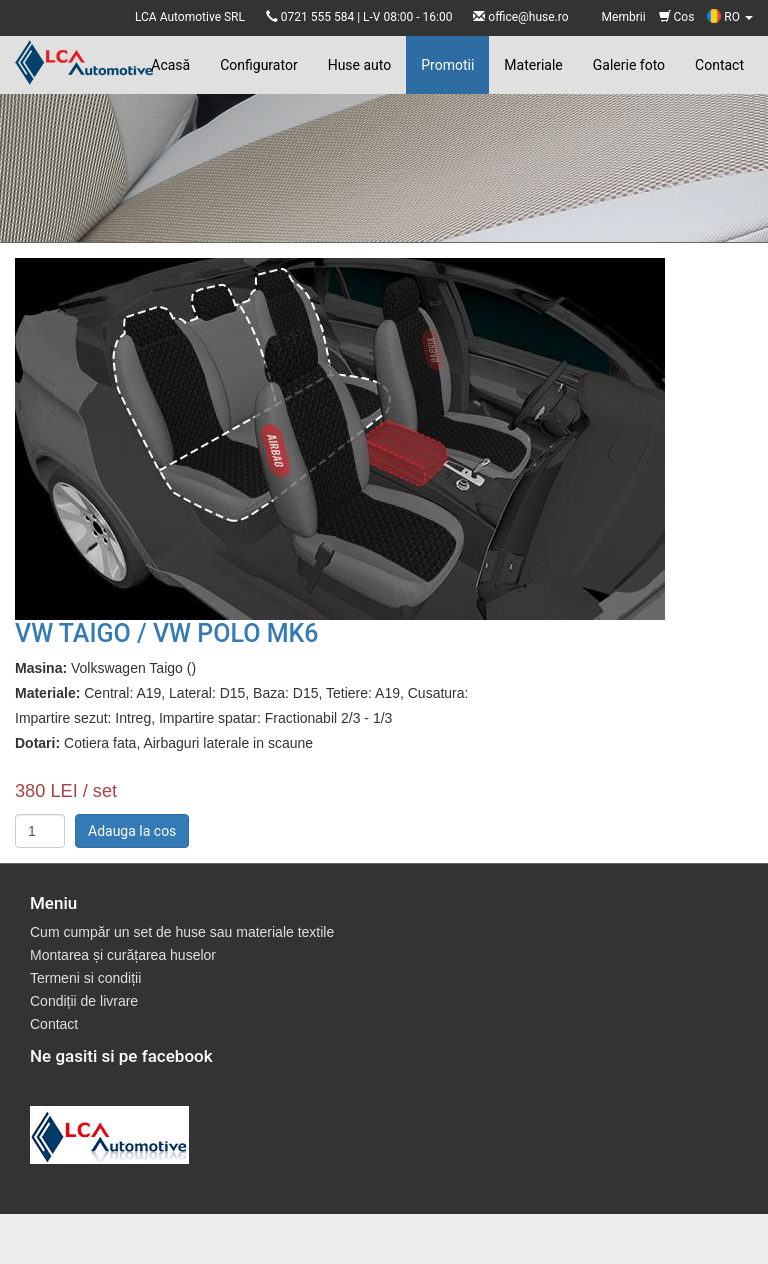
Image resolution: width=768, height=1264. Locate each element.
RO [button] (730, 17)
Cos (677, 17)
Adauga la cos (132, 831)
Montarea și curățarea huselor (123, 955)
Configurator (258, 65)
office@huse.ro (528, 17)
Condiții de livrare (84, 1001)
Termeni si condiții (85, 978)
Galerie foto (629, 65)
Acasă (170, 65)
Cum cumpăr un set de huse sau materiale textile (182, 932)
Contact (719, 65)
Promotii (447, 65)
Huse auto (360, 65)
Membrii (624, 17)
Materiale (533, 65)
